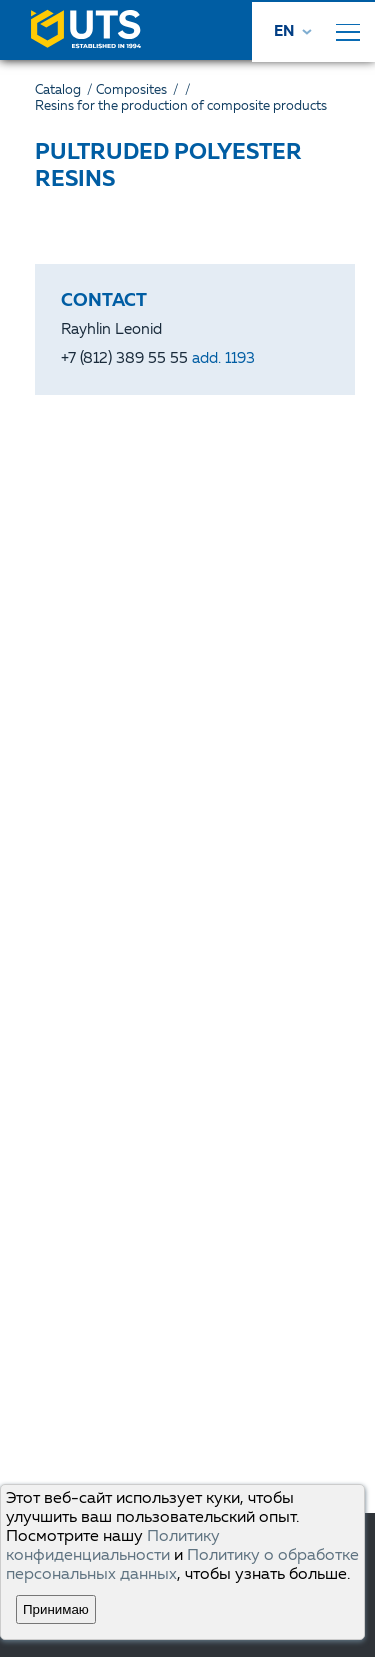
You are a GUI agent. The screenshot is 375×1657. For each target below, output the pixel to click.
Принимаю (56, 1609)
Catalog (65, 90)
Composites (139, 90)
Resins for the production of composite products (181, 106)
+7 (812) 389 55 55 (158, 359)
